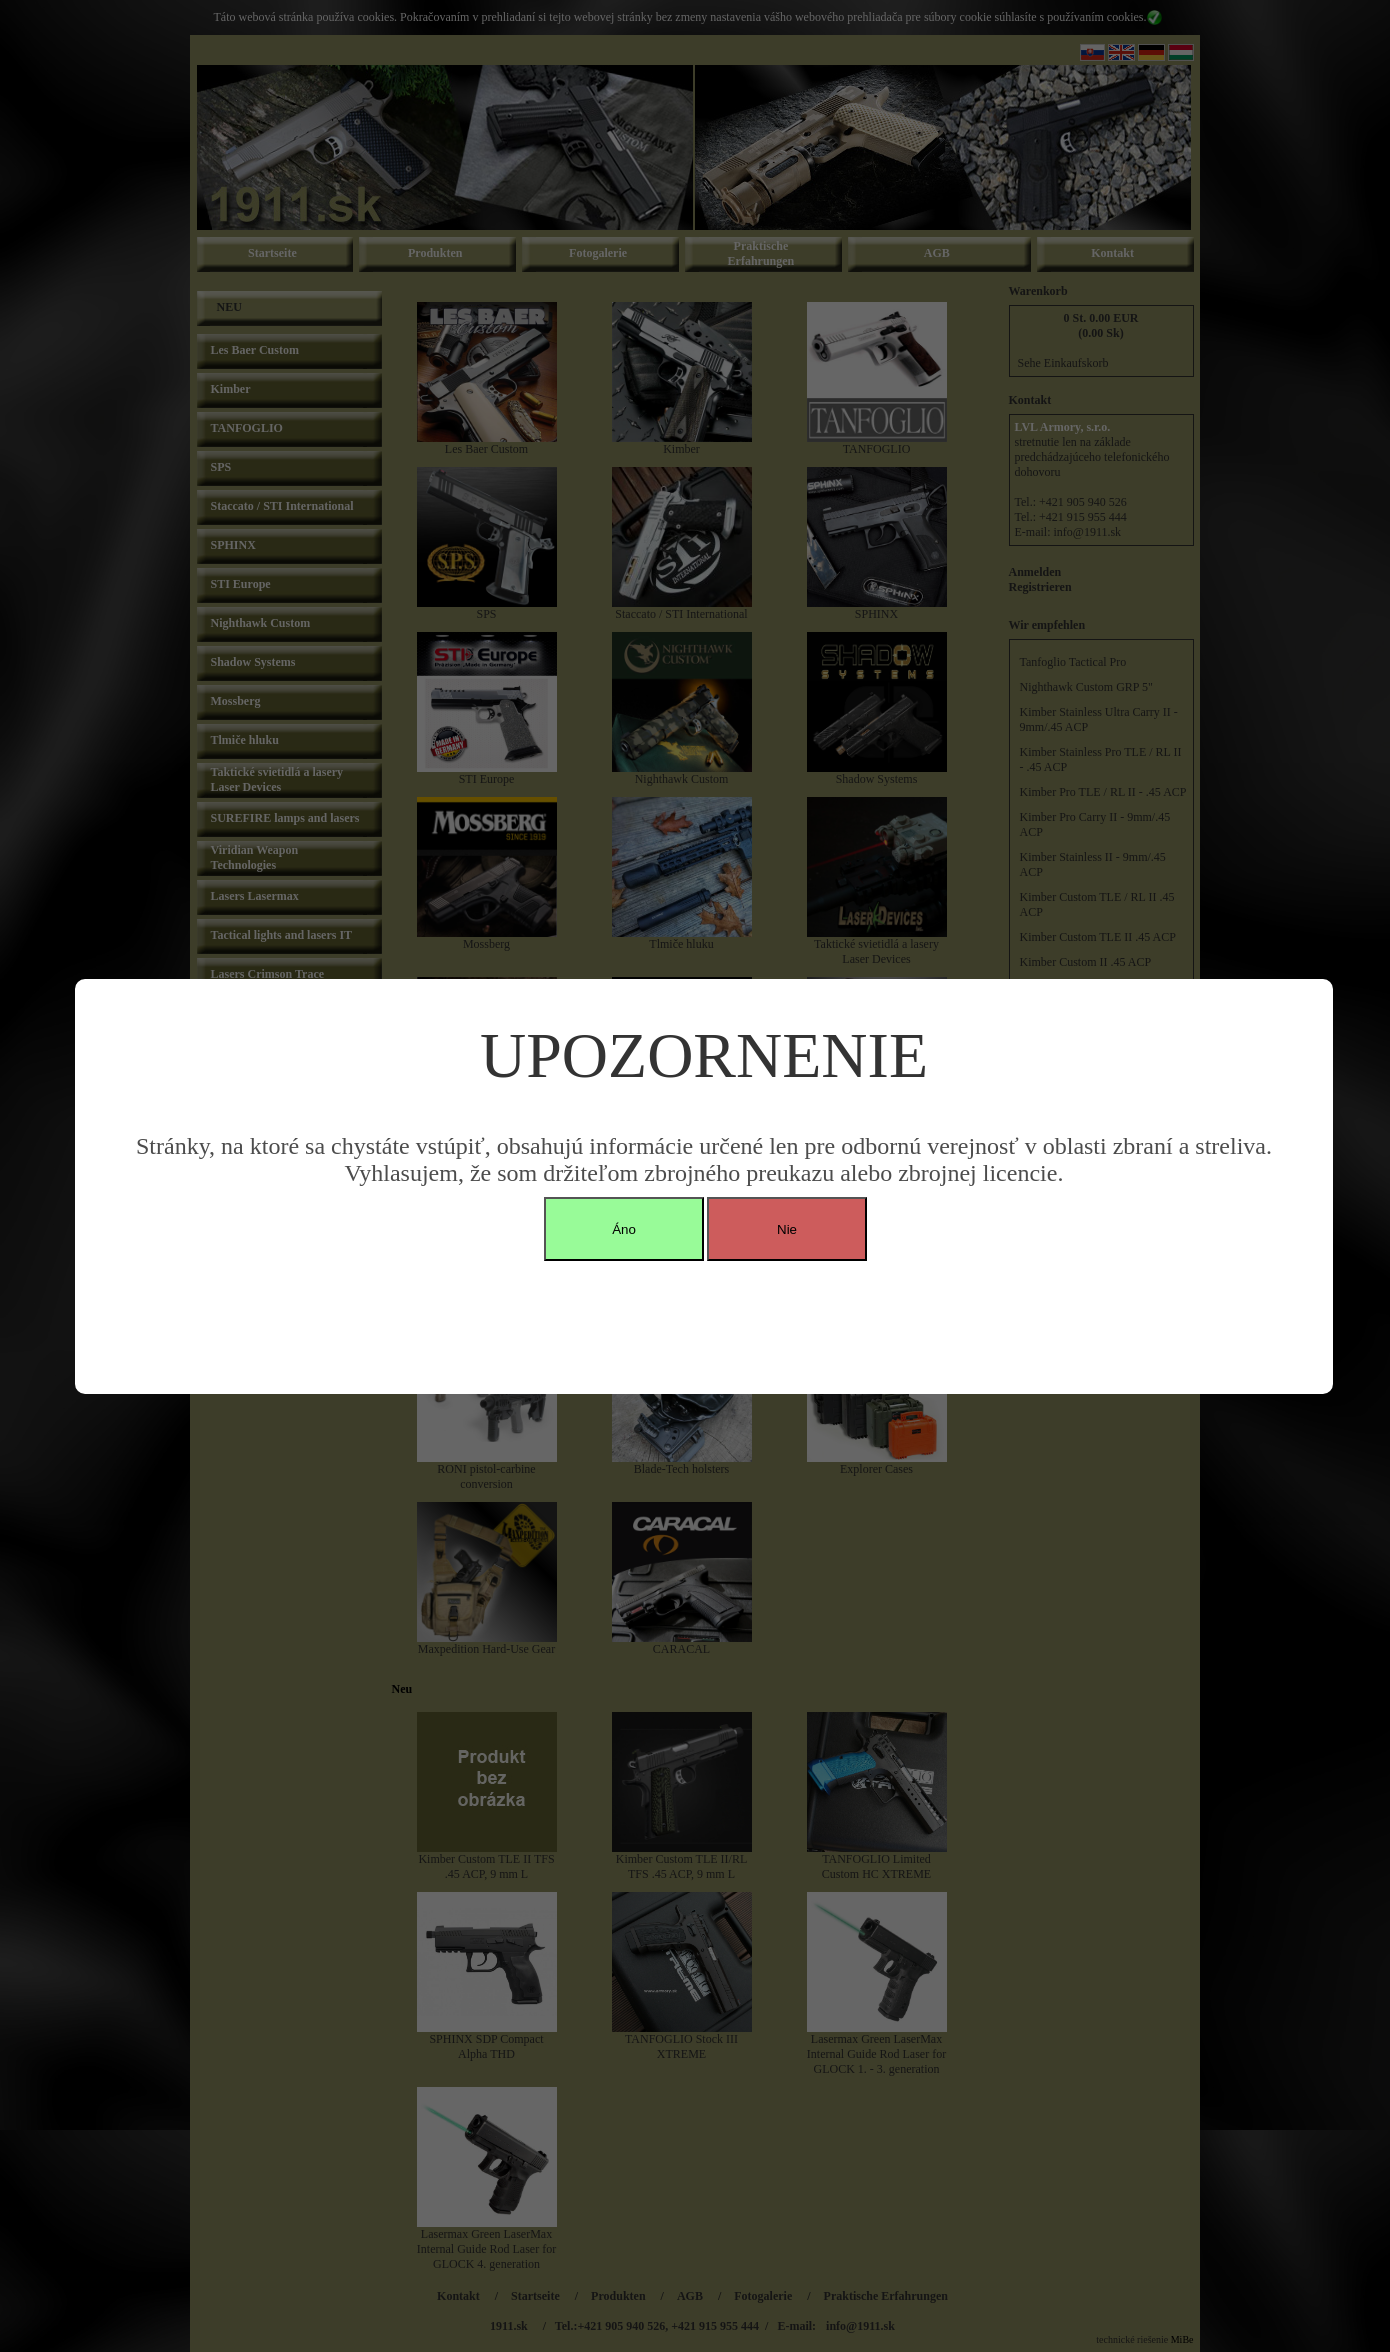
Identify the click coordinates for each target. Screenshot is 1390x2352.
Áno (624, 1229)
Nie (787, 1229)
